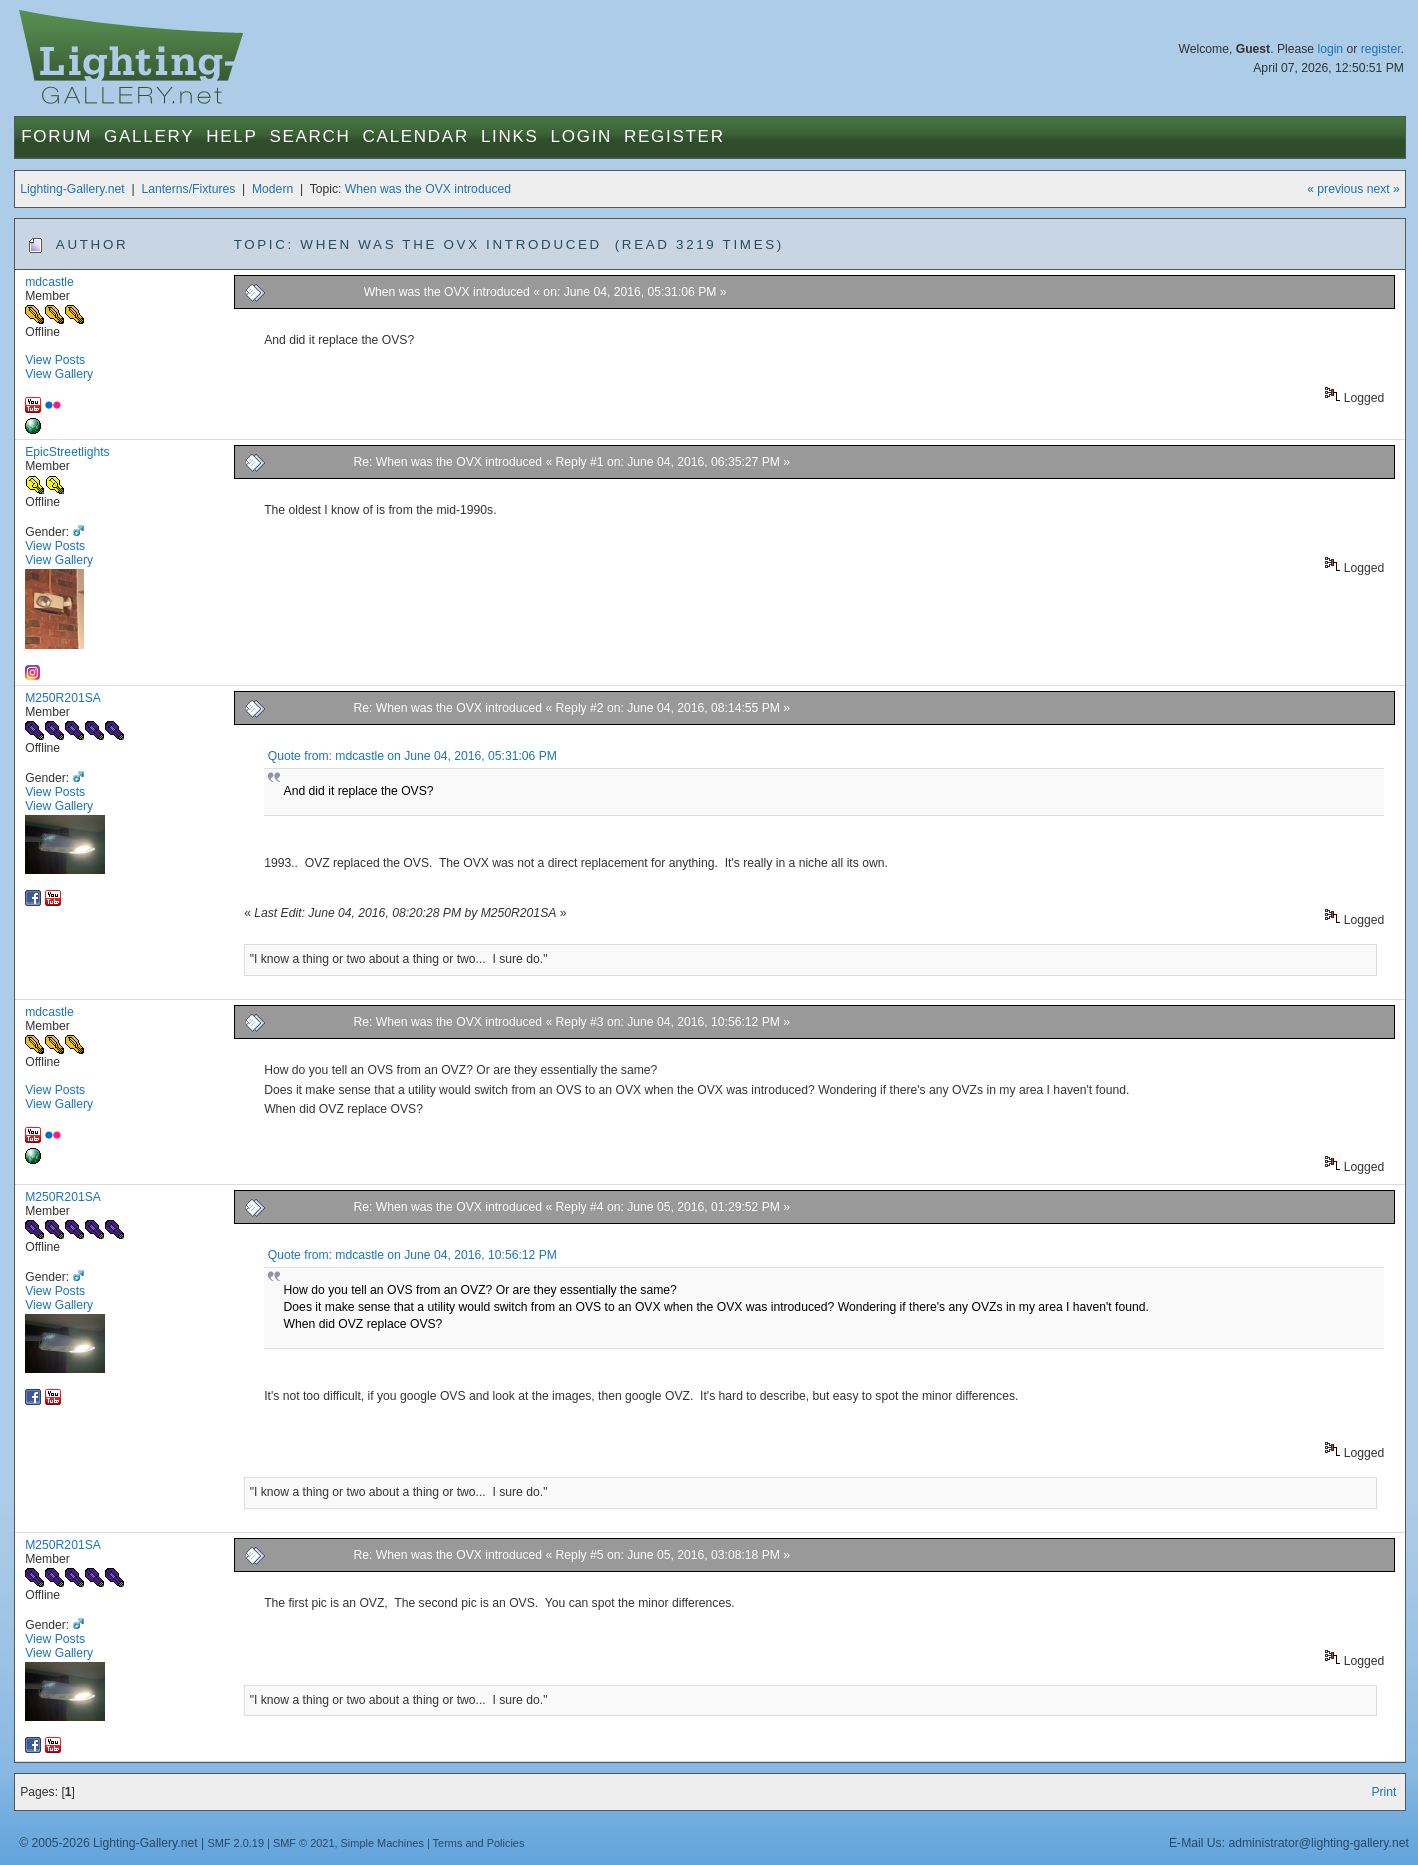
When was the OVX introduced (428, 189)
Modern (272, 189)
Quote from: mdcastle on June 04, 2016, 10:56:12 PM (412, 1255)
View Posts (55, 360)
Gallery (149, 136)
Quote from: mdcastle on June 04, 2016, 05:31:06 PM (412, 756)
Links (510, 136)
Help (231, 136)
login (1330, 49)
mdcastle (49, 282)
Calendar (416, 136)
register (1381, 49)
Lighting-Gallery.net (72, 189)
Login (581, 136)
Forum (56, 136)
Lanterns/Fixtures (188, 189)
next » (1383, 189)
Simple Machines (382, 1843)
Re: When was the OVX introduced (448, 462)
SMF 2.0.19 (235, 1843)
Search (309, 136)
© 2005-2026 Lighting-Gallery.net (108, 1843)
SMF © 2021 (304, 1843)
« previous (1335, 189)
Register (674, 136)
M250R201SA (63, 698)
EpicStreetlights (67, 452)
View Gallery (59, 374)
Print (1383, 1792)
